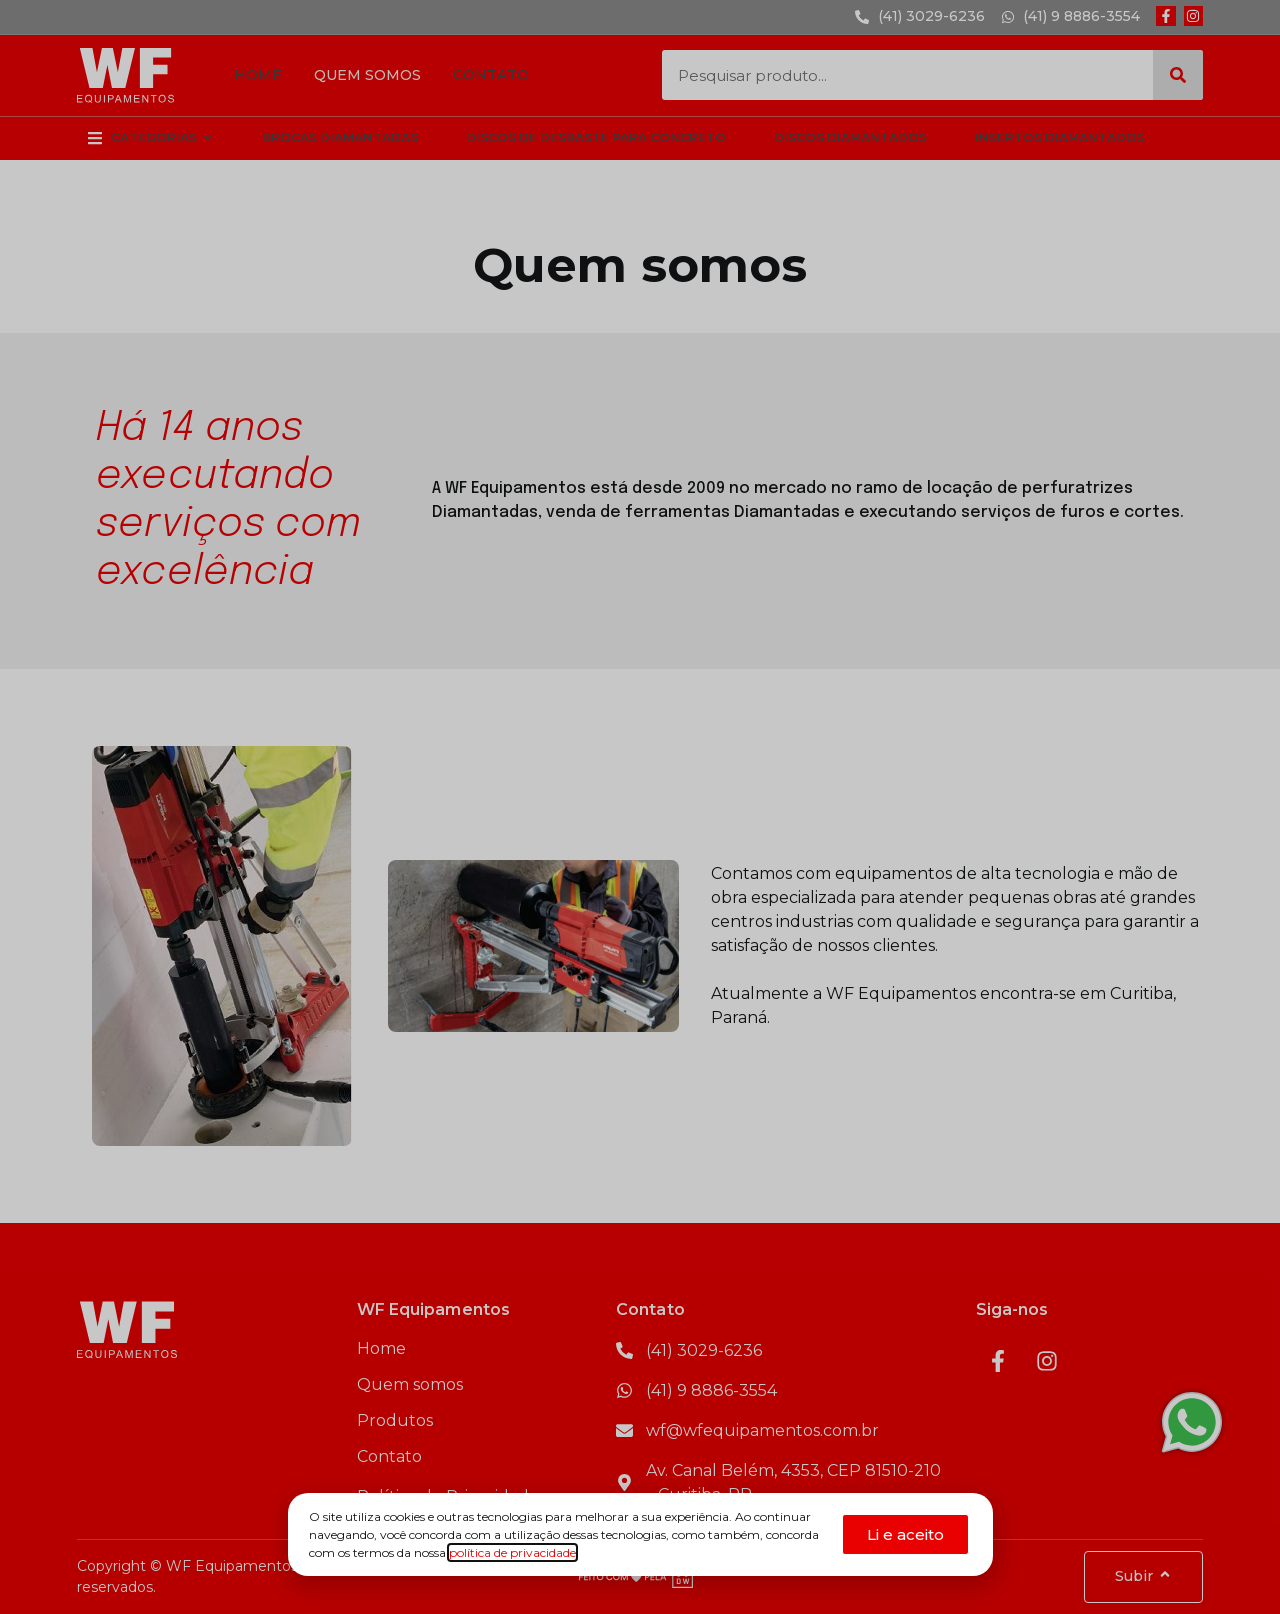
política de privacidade (512, 1552)
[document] (640, 807)
